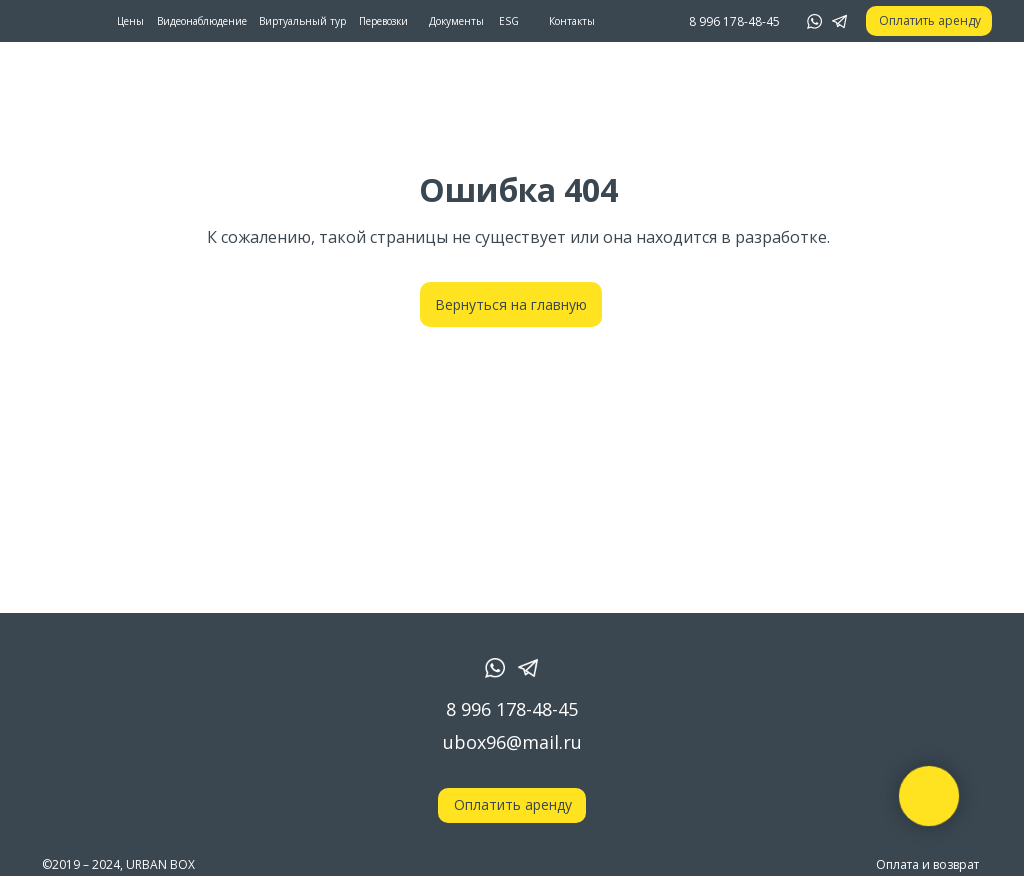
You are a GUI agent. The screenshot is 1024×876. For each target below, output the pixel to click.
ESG (509, 21)
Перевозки (383, 21)
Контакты (572, 21)
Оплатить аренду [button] (930, 20)
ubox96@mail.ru (512, 742)
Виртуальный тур (302, 21)
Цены (130, 21)
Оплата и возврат (927, 864)
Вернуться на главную (511, 304)
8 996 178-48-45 (512, 709)
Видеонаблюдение (202, 21)
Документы (456, 21)
